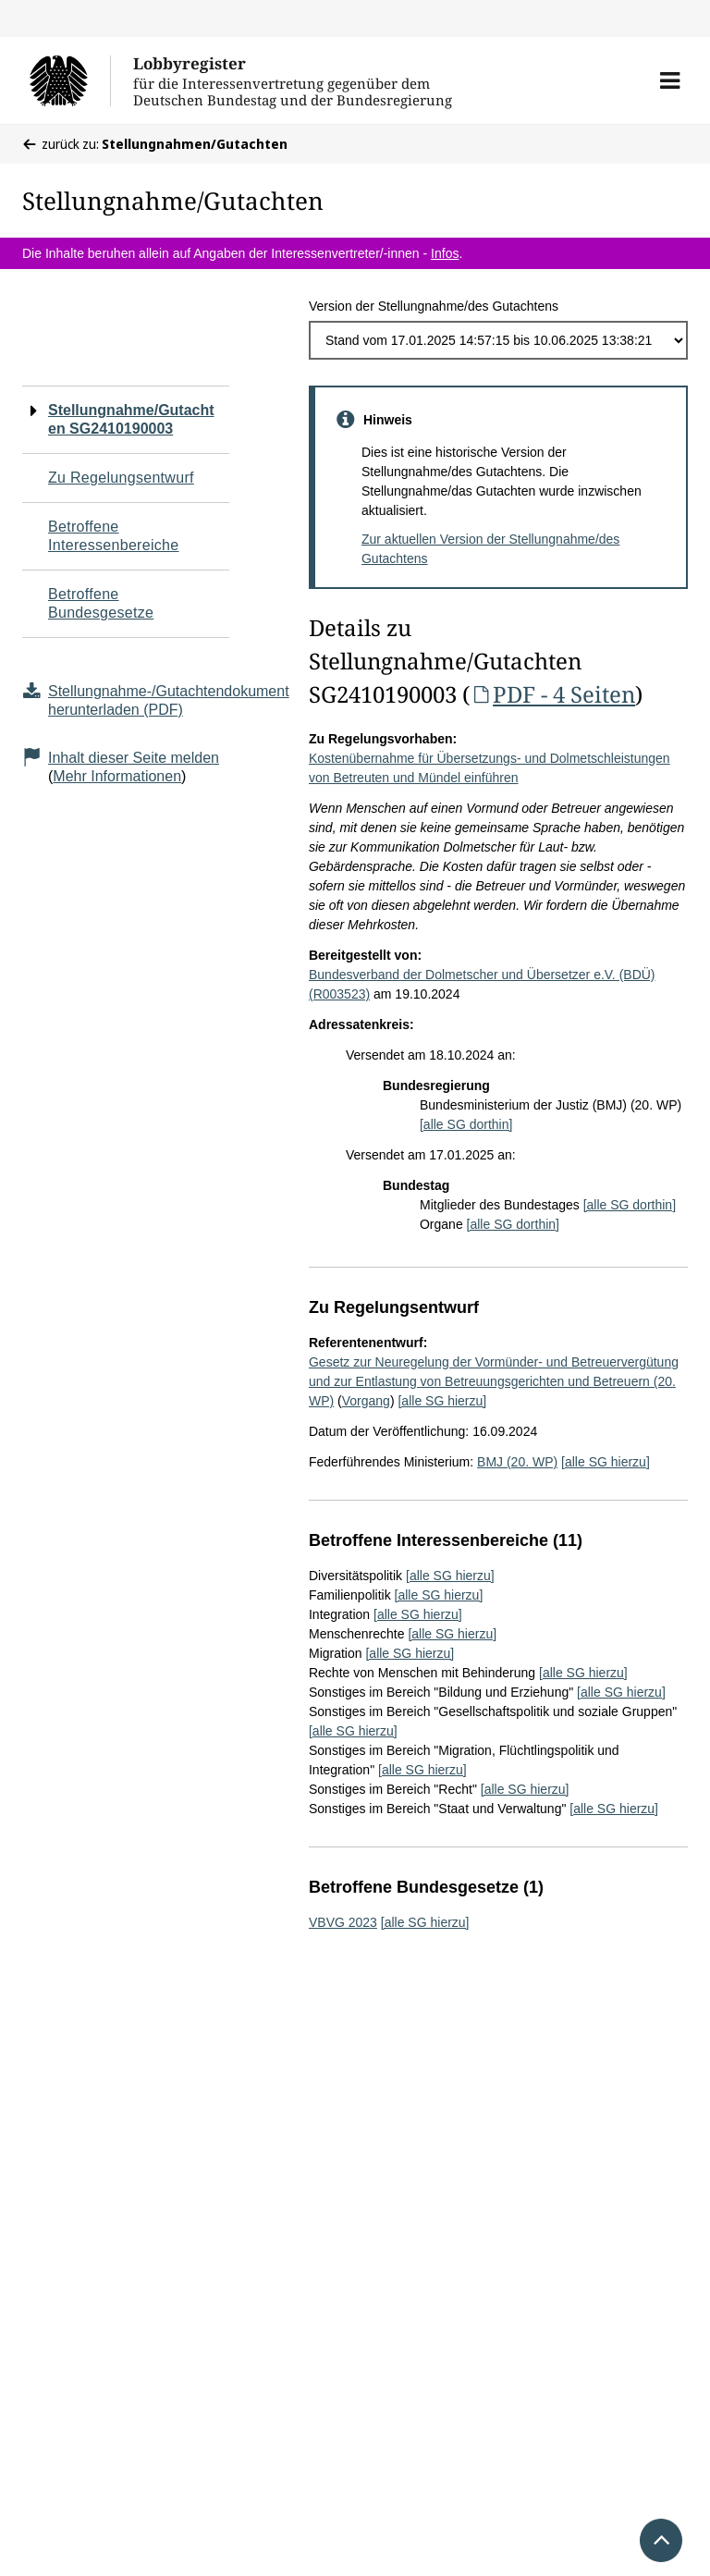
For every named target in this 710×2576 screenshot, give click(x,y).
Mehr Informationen (117, 776)
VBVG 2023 (343, 1922)
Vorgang (366, 1400)
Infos (445, 253)
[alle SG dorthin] (466, 1124)
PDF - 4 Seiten (552, 694)
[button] (670, 80)
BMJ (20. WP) (517, 1461)
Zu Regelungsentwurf (121, 477)
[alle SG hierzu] (442, 1400)
